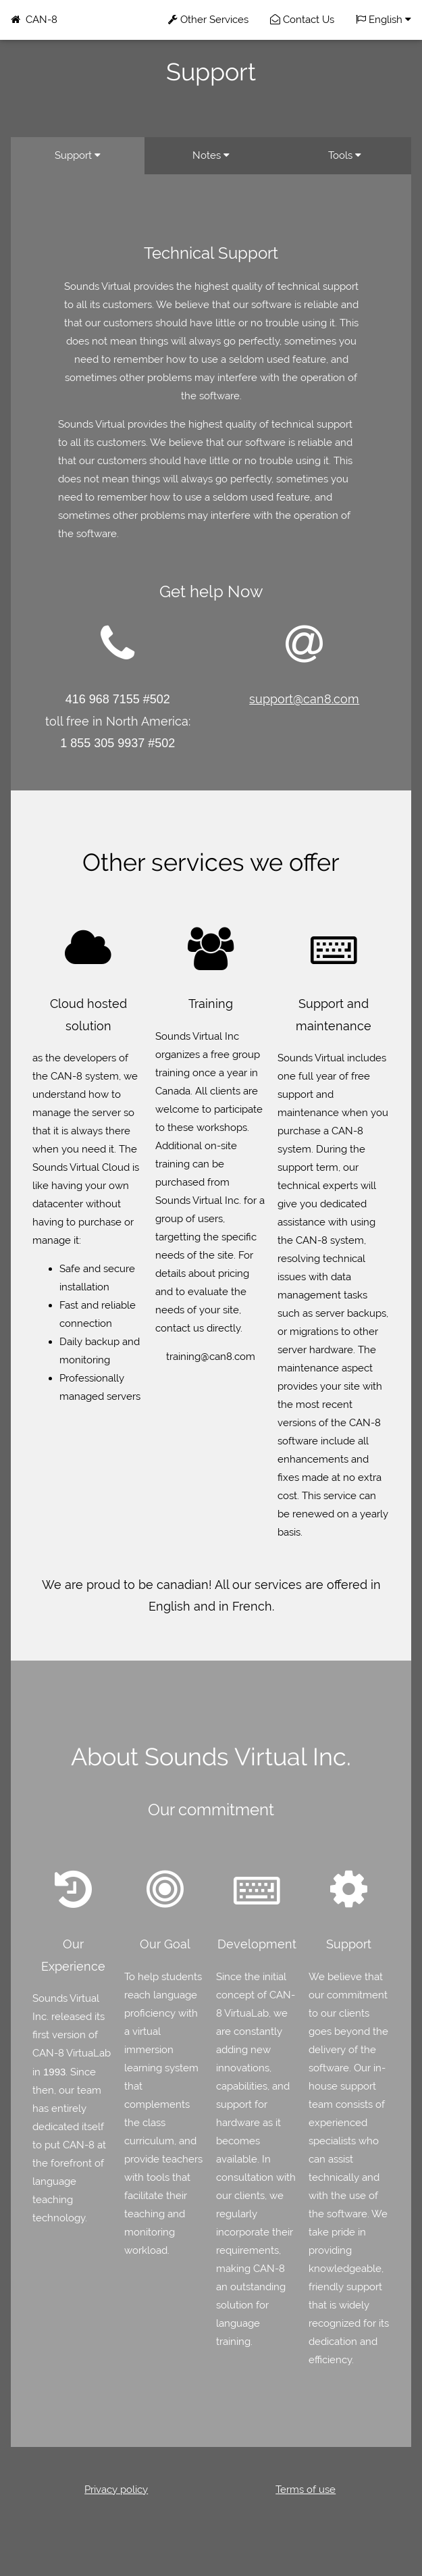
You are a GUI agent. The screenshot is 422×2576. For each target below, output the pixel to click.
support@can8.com (304, 699)
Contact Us (302, 20)
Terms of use (305, 2489)
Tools (344, 155)
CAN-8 (34, 20)
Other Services (208, 20)
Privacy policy (116, 2489)
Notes (211, 155)
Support (78, 155)
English (383, 20)
